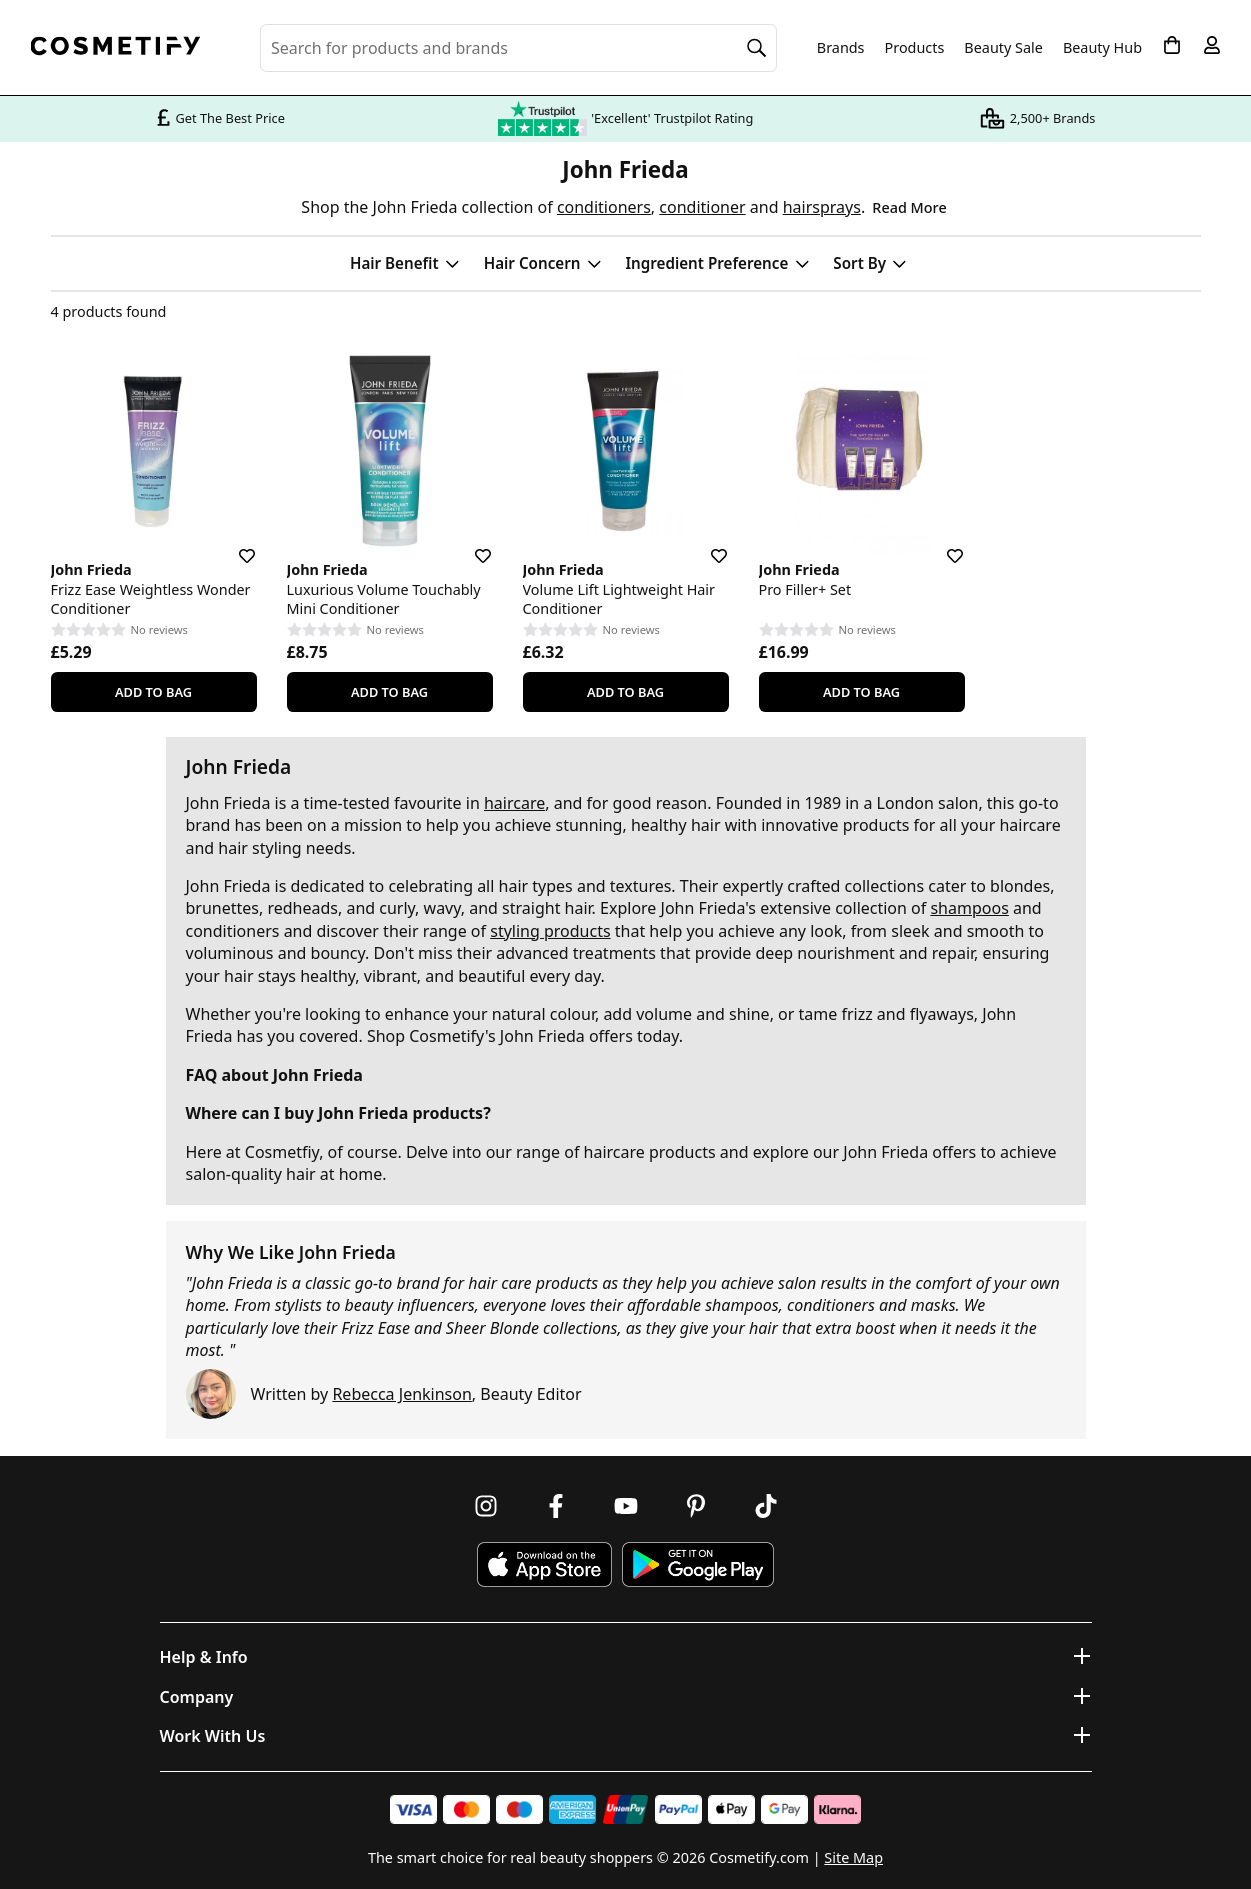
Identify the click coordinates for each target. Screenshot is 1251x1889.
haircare (514, 803)
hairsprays (822, 207)
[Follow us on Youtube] (626, 1506)
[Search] (757, 48)
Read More (909, 207)
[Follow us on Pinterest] (696, 1506)
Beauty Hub (1102, 48)
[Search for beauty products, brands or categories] (518, 48)
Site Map (853, 1857)
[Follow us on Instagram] (486, 1506)
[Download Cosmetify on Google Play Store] (698, 1564)
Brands (841, 48)
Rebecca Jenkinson (401, 1394)
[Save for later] (233, 544)
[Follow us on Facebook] (556, 1506)
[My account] (1212, 45)
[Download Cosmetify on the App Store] (544, 1564)
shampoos (969, 908)
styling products (550, 931)
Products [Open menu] (915, 47)
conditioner (702, 207)
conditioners (604, 207)
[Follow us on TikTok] (766, 1506)
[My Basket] (1172, 45)
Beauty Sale (1003, 48)
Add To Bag (153, 692)
